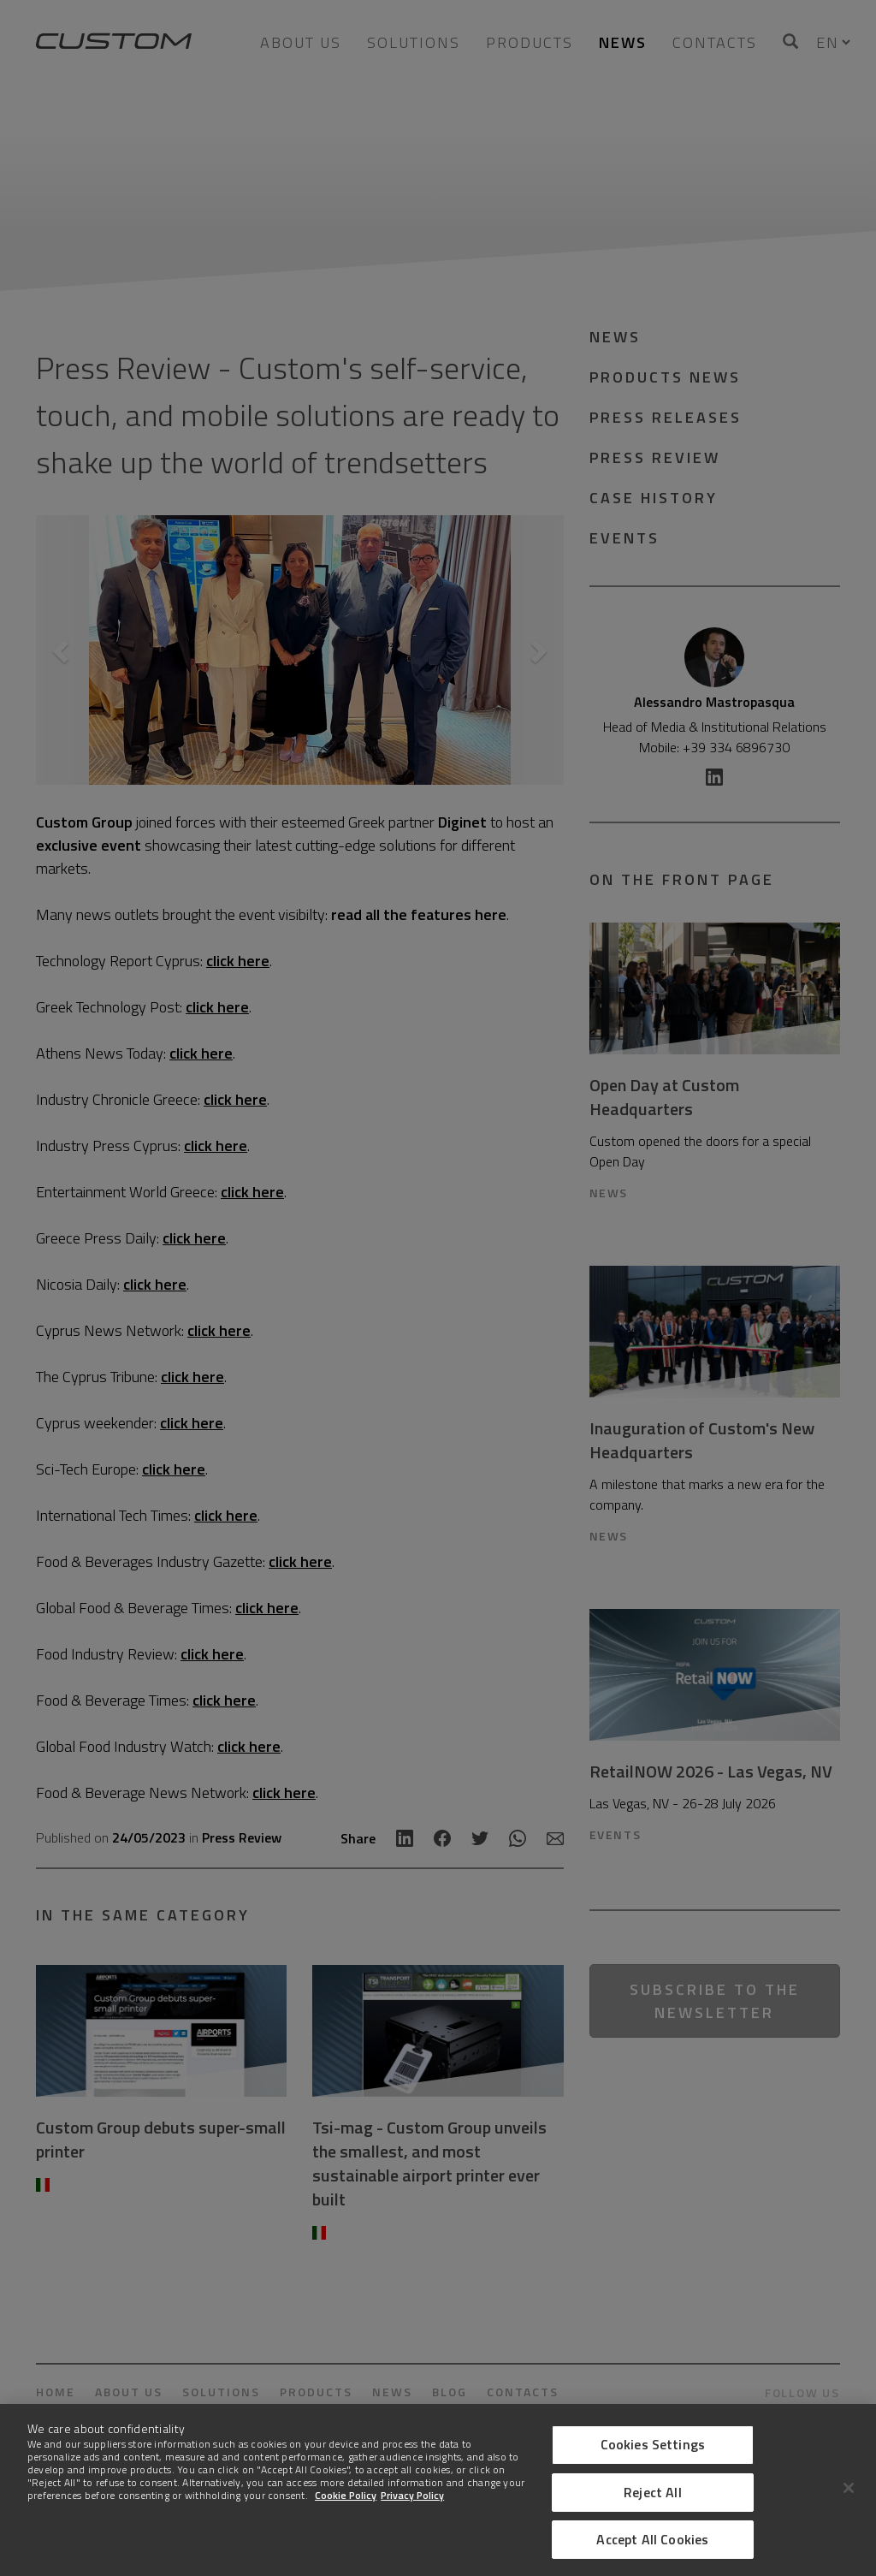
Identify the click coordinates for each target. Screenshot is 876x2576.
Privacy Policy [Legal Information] (412, 2495)
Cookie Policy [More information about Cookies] (345, 2495)
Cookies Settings (653, 2444)
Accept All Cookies (652, 2539)
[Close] (848, 2488)
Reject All (653, 2492)
